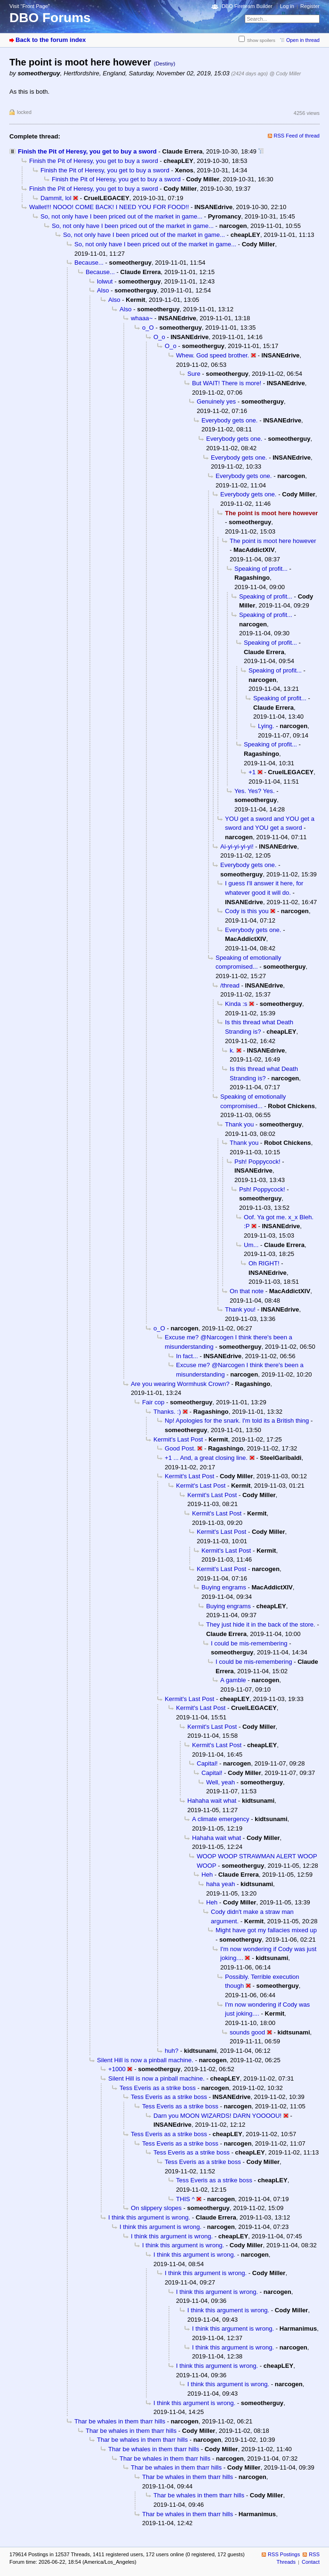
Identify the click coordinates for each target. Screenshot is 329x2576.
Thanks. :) (167, 1411)
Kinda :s (236, 1003)
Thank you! (240, 1309)
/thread (230, 985)
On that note (247, 1291)
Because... (89, 262)
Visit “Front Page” (29, 6)
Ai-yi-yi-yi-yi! (237, 846)
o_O (148, 327)
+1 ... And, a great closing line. (206, 1457)
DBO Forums (50, 17)
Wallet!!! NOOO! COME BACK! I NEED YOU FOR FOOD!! (109, 207)
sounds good (247, 2032)
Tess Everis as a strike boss (158, 2087)
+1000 (117, 2069)
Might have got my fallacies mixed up (266, 1930)
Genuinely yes (216, 401)
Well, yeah (220, 1782)
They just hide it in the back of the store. (260, 1624)
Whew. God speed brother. (212, 355)
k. (232, 1050)
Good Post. (180, 1448)
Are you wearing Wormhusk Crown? (180, 1383)
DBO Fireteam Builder (247, 6)
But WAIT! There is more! (226, 383)
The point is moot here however (273, 540)
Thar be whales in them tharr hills (119, 2421)
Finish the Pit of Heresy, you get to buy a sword (87, 151)
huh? (171, 2050)
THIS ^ (185, 2199)
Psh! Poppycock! (257, 1161)
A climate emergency (220, 1819)
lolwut (105, 281)
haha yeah (220, 1883)
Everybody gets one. (229, 420)
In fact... (187, 1356)
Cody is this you (247, 911)
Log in (287, 6)
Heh (207, 1874)
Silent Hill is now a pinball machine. (145, 2060)
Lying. (266, 725)
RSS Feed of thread (297, 135)
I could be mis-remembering (249, 1643)
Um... (251, 1244)
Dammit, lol (56, 198)
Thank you (239, 1124)
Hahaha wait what (211, 1800)
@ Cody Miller (285, 73)
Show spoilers (261, 40)
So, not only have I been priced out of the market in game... (121, 216)
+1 (252, 772)
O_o (159, 336)
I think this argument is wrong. (149, 2217)
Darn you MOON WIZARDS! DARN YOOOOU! (217, 2115)
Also (103, 290)
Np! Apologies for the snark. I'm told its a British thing (237, 1420)
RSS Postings (284, 2554)
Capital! (207, 1763)
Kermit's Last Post (178, 1439)
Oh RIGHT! (264, 1263)
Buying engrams (223, 1587)
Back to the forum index (51, 39)
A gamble (233, 1680)
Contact (311, 2562)
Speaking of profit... (261, 568)
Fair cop (153, 1402)
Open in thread (303, 40)
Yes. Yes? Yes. (254, 790)
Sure (194, 373)
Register (310, 6)
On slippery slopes (156, 2207)
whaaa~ (141, 318)
